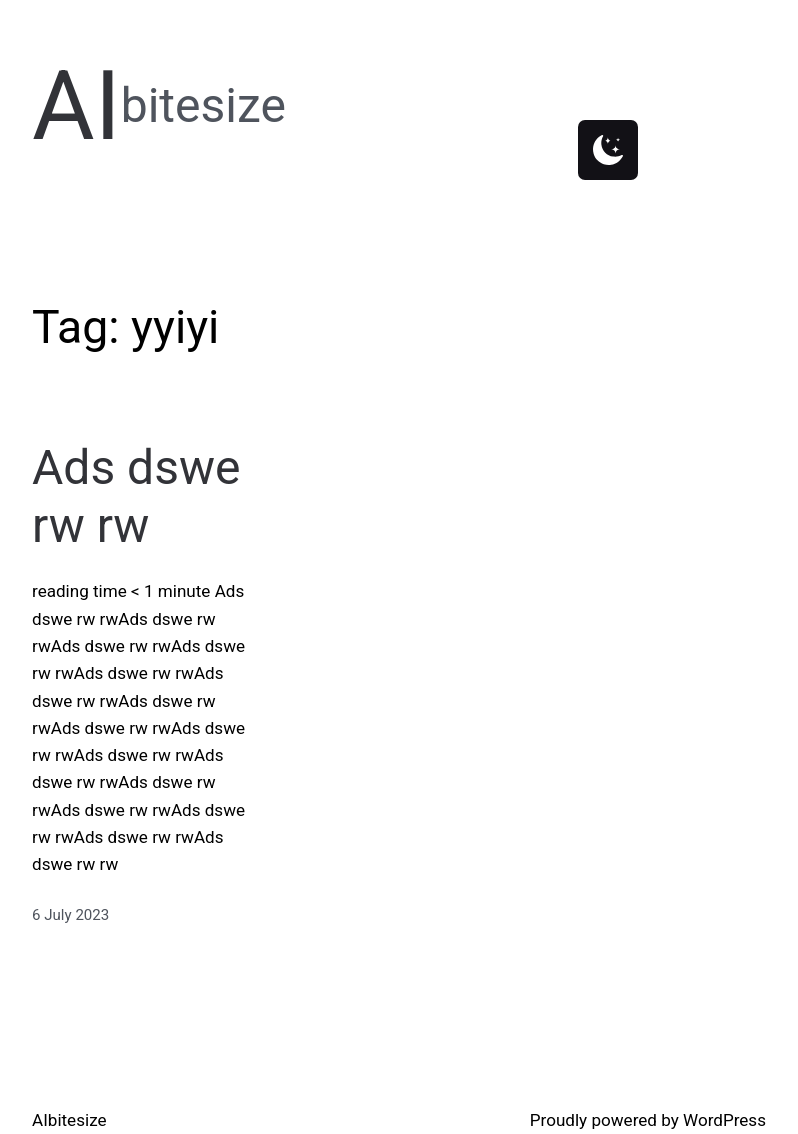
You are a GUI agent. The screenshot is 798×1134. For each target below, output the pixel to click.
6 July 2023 (70, 915)
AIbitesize (69, 1120)
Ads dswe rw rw (136, 496)
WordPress (724, 1120)
